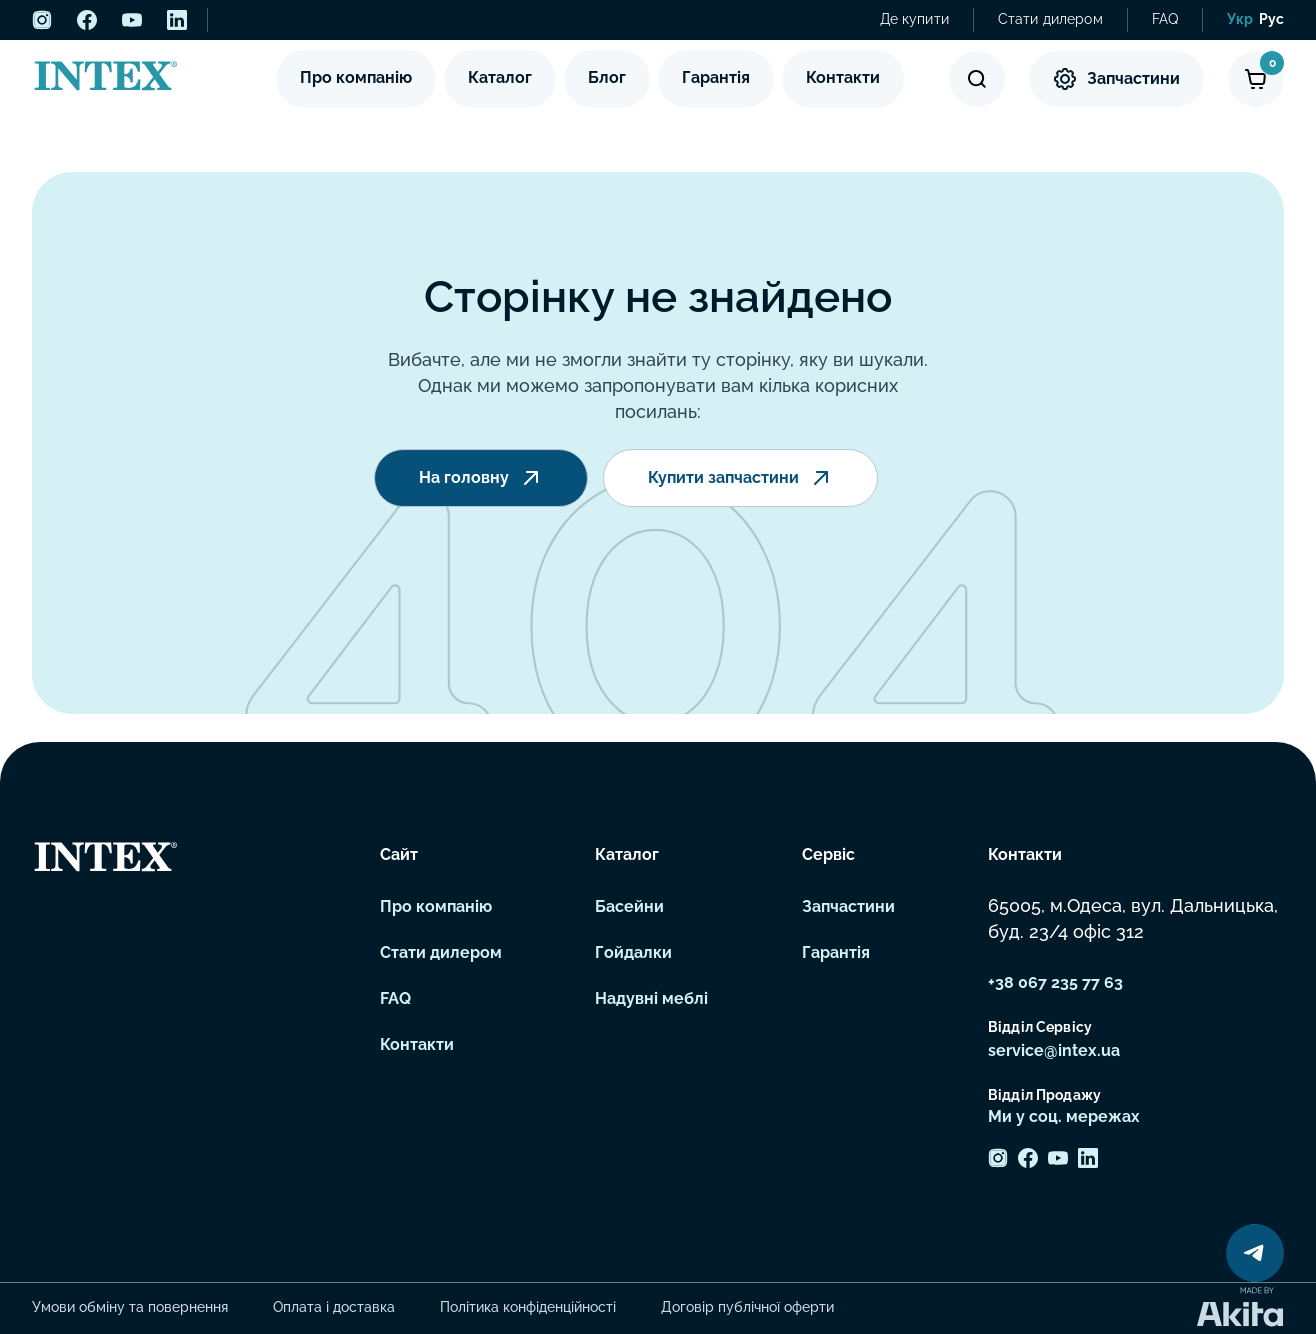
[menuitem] (1240, 20)
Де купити (914, 19)
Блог (607, 77)
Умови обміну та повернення (130, 1307)
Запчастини (1116, 79)
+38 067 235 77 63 (1055, 982)
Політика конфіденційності (528, 1307)
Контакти (843, 77)
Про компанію (356, 77)
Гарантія (716, 77)
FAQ (1165, 19)
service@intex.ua (1054, 1050)
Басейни (629, 906)
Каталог (500, 77)
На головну (481, 480)
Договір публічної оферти (747, 1307)
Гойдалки (633, 952)
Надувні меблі (651, 998)
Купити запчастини (740, 480)
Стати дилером (1050, 19)
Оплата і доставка (334, 1307)
